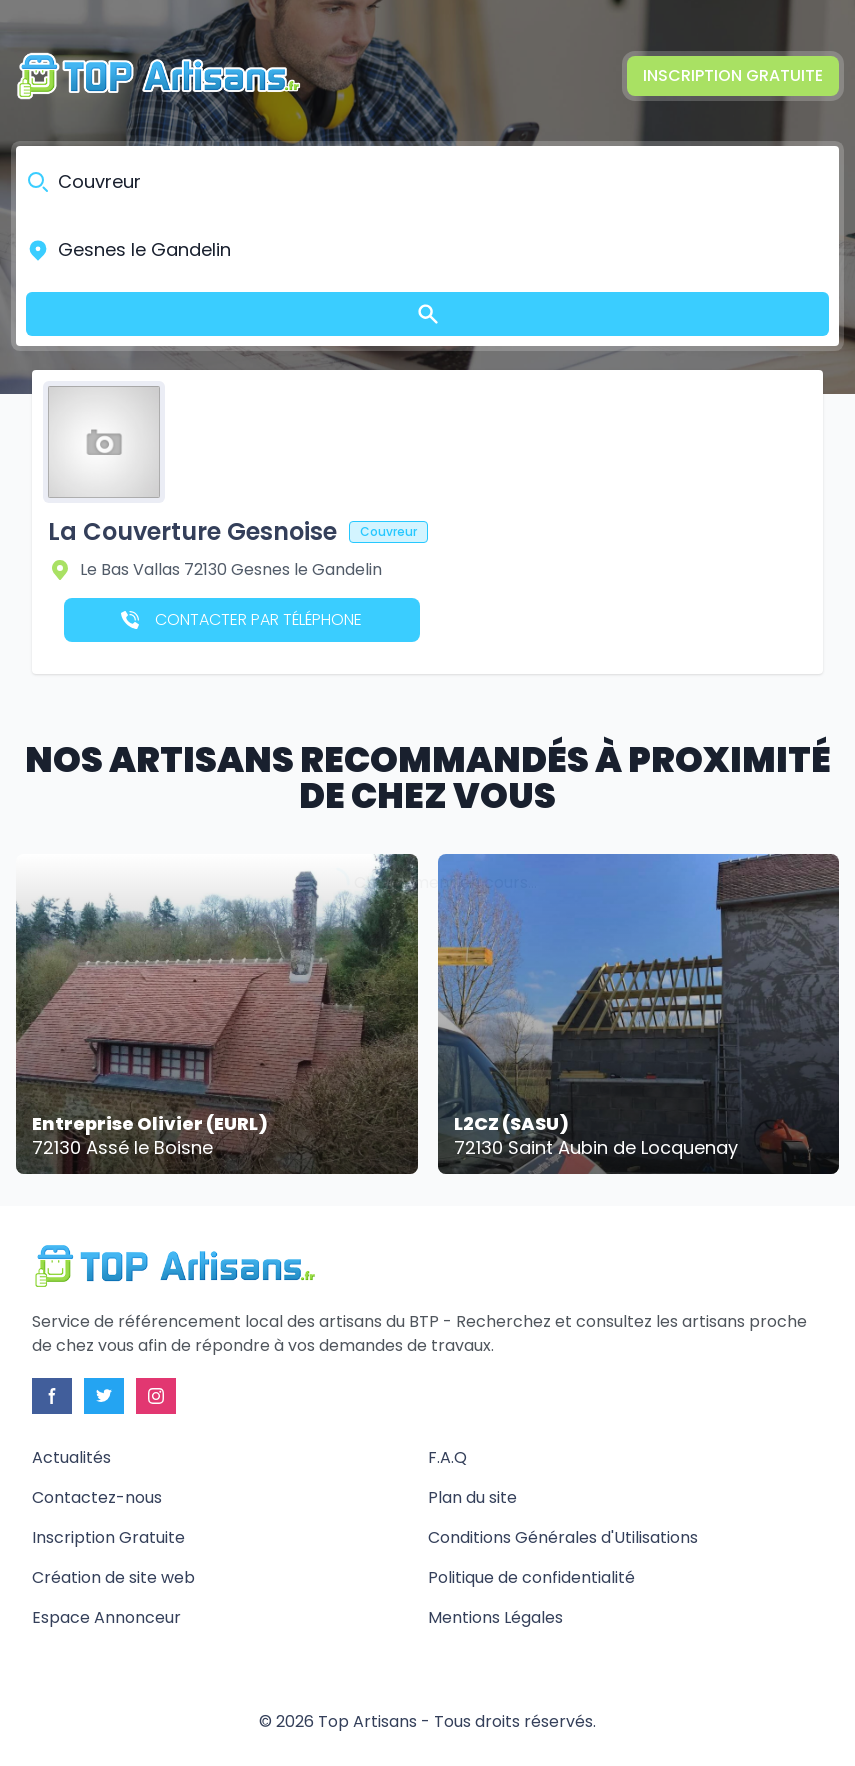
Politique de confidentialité (531, 1577)
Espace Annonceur (106, 1617)
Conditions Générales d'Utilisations (563, 1537)
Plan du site (472, 1497)
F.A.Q (447, 1457)
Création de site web (113, 1577)
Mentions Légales (495, 1617)
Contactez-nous (97, 1497)
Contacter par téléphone (241, 619)
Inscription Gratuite (733, 75)
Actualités (71, 1457)
